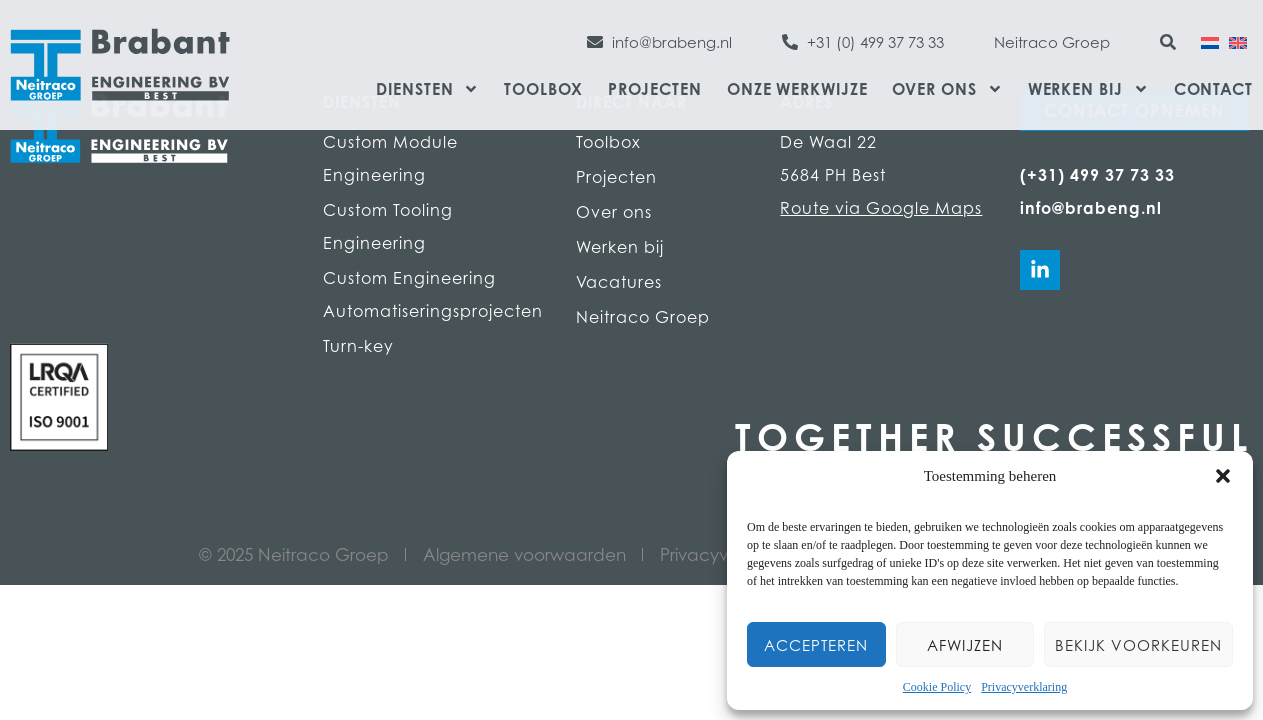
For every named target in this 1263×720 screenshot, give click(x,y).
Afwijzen (965, 645)
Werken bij (1088, 89)
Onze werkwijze (797, 89)
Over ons (947, 89)
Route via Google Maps (881, 208)
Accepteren (816, 645)
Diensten (427, 89)
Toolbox (543, 89)
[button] (1223, 476)
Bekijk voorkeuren (1138, 645)
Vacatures (619, 282)
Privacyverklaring (1024, 687)
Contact (1213, 89)
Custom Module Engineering (390, 158)
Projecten (655, 89)
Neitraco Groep (643, 317)
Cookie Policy (937, 687)
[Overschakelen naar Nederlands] (1210, 41)
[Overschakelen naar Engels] (1238, 41)
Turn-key (358, 346)
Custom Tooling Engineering (388, 226)
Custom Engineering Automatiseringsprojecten (429, 294)
